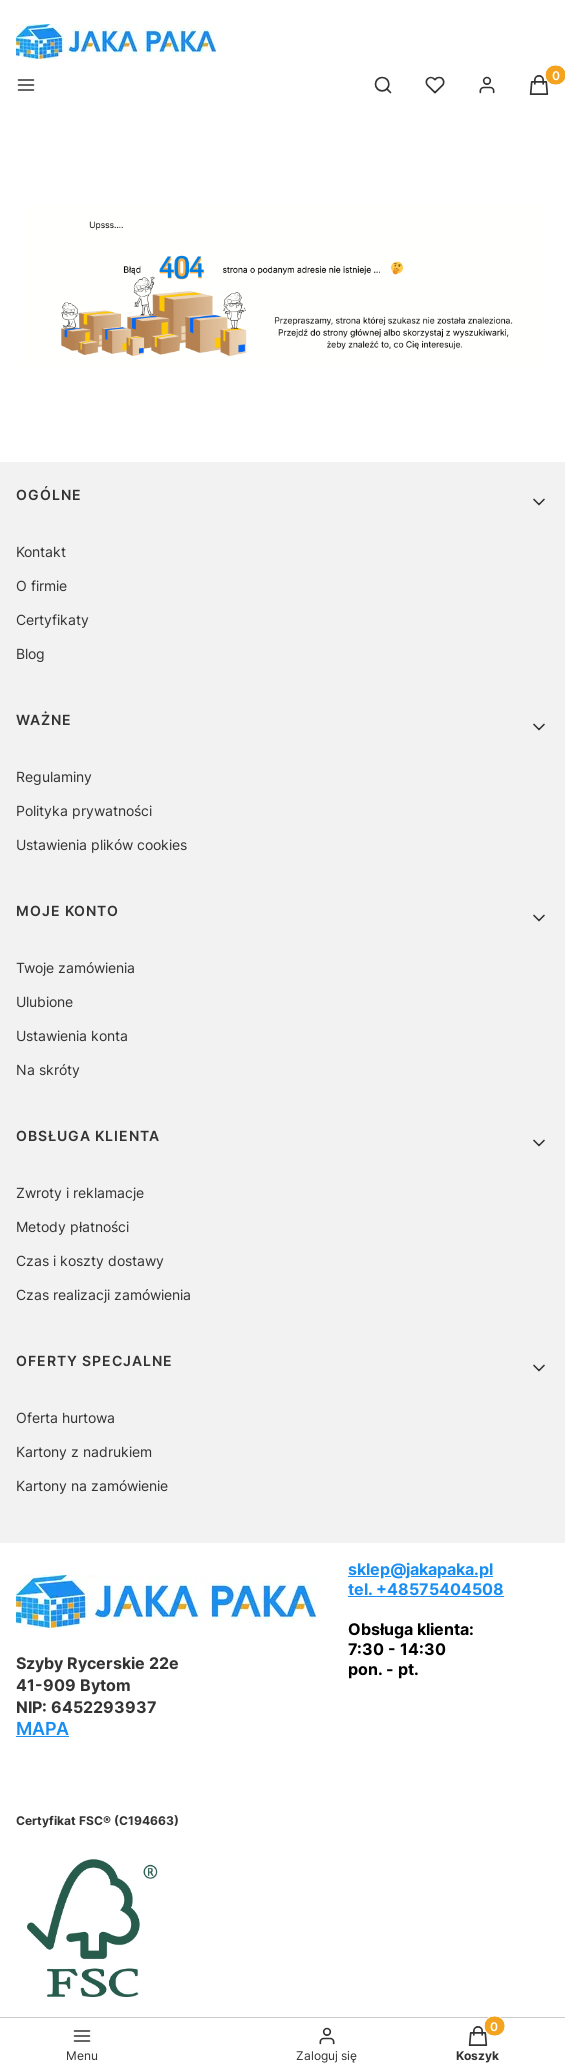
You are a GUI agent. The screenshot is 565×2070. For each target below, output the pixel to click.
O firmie (41, 585)
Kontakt (41, 551)
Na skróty (48, 1069)
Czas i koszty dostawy (90, 1260)
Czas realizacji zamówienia (103, 1294)
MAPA (42, 1728)
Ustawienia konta (72, 1035)
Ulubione (44, 1001)
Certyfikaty (52, 619)
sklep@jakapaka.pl (420, 1569)
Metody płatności (72, 1226)
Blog (30, 653)
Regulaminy (54, 776)
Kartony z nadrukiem (84, 1451)
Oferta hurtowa (65, 1417)
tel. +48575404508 (426, 1589)
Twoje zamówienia (75, 967)
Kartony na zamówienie (92, 1485)
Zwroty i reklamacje (80, 1192)
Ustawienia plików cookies (101, 844)
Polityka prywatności (84, 810)
